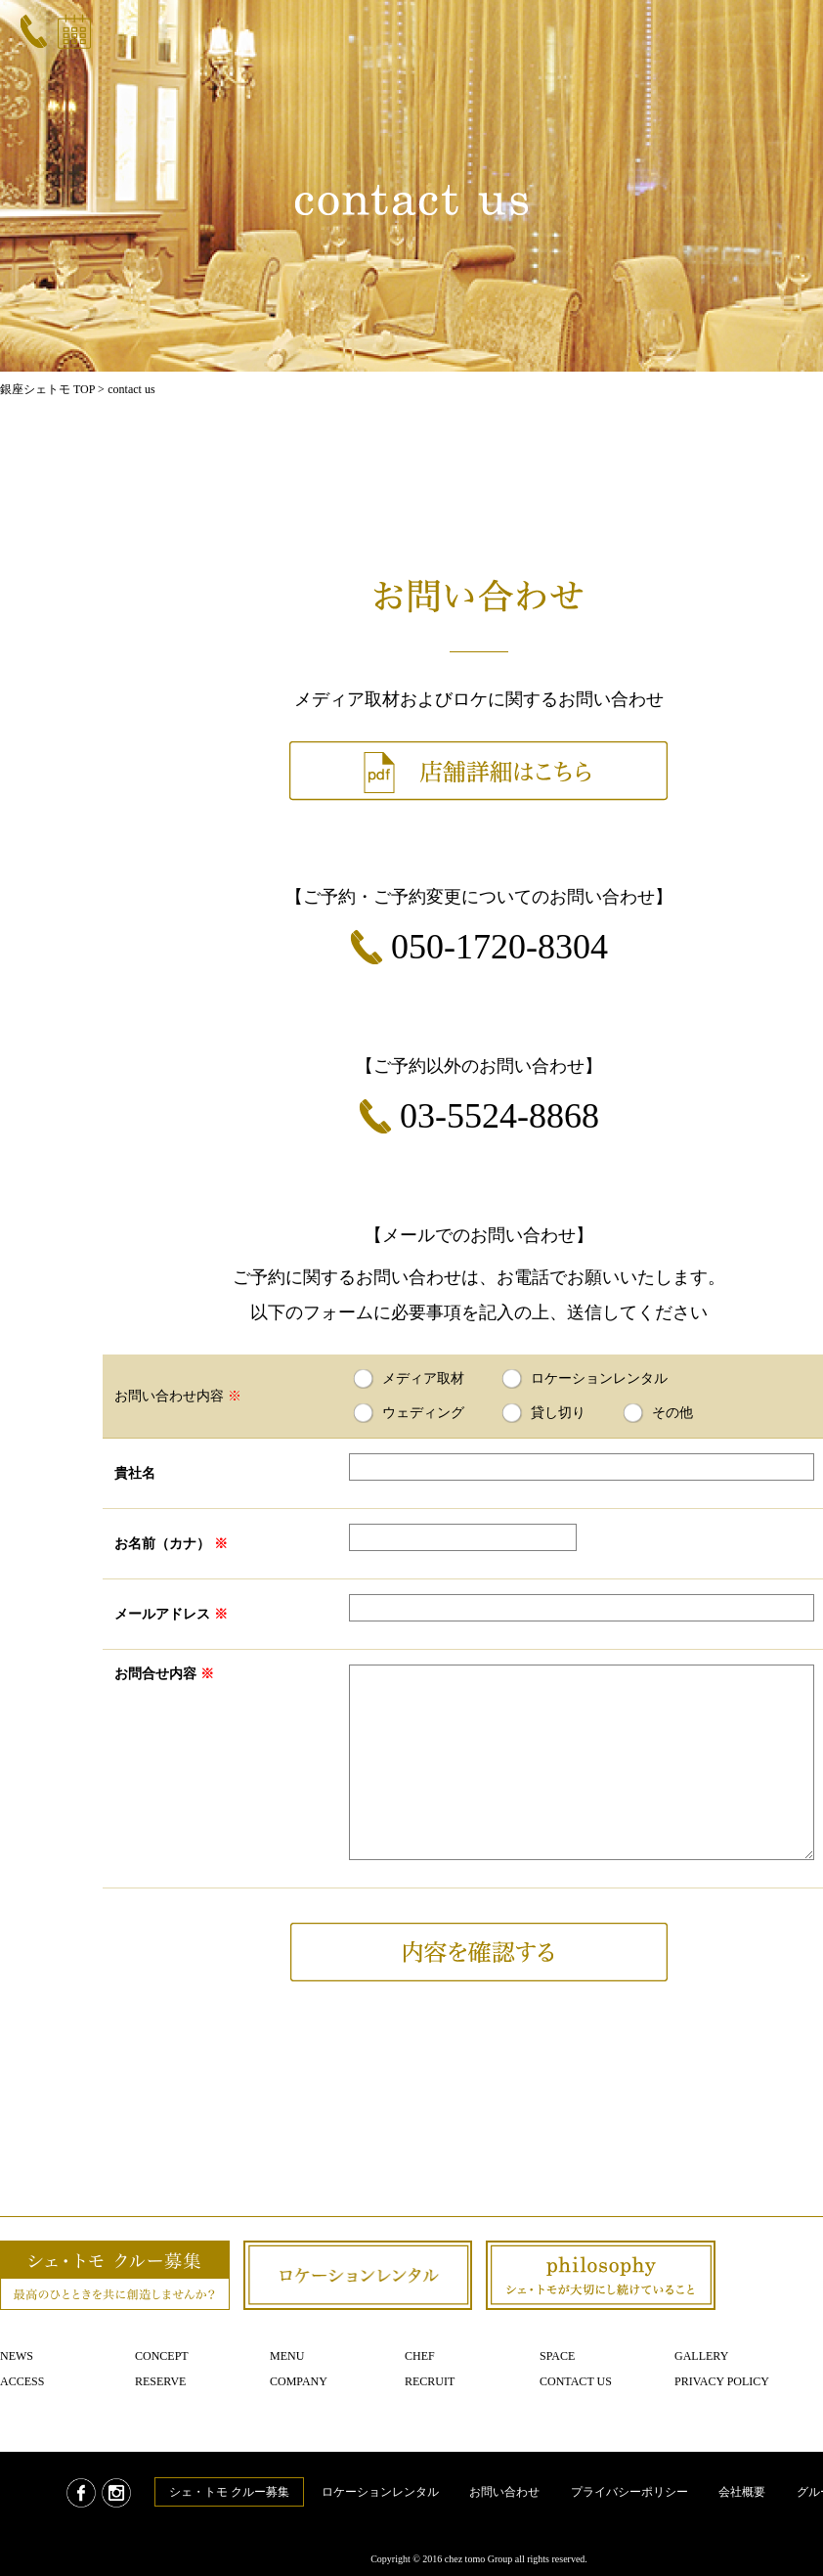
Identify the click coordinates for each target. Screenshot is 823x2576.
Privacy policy (721, 2381)
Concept (162, 2356)
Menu (287, 2356)
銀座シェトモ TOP (47, 389)
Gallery (701, 2356)
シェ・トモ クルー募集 (229, 2492)
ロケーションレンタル (380, 2492)
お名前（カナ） (171, 1543)
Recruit (430, 2381)
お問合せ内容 (164, 1673)
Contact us (576, 2381)
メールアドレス (171, 1614)
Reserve (160, 2381)
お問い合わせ (504, 2492)
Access (22, 2381)
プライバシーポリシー (629, 2492)
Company (298, 2381)
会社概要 (741, 2492)
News (16, 2356)
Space (557, 2356)
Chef (420, 2356)
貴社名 (134, 1473)
